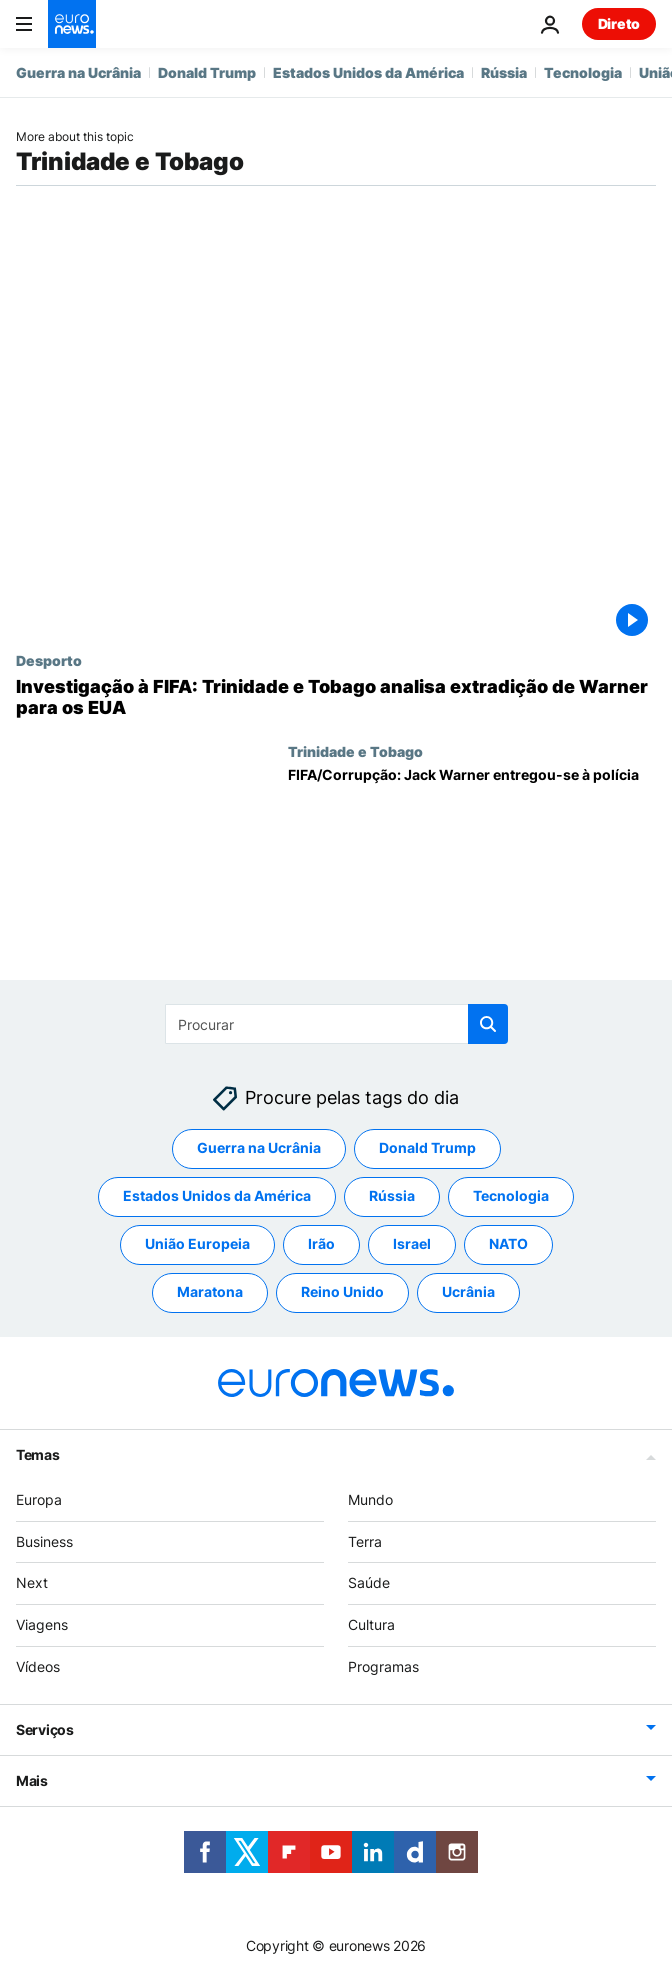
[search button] (488, 1024)
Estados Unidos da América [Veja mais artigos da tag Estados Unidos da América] (217, 1195)
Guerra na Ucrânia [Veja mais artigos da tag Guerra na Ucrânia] (259, 1147)
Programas (383, 1666)
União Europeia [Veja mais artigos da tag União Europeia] (197, 1243)
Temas (38, 1454)
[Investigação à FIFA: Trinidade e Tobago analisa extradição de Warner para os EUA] (336, 697)
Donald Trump (207, 72)
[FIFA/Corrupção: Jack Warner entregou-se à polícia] (472, 841)
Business (44, 1541)
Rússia (504, 72)
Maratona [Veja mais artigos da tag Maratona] (210, 1291)
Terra (365, 1541)
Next (32, 1582)
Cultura (371, 1624)
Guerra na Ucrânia (78, 72)
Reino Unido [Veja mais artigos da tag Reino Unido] (342, 1291)
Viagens (42, 1624)
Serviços (45, 1729)
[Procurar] (336, 1024)
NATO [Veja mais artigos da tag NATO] (508, 1243)
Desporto (49, 660)
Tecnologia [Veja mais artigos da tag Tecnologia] (511, 1195)
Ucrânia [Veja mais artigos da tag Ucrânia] (468, 1291)
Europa (39, 1499)
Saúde (369, 1582)
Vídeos (38, 1666)
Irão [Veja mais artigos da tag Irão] (321, 1243)
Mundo (370, 1499)
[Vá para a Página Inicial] (72, 24)
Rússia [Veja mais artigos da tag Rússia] (392, 1195)
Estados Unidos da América (368, 72)
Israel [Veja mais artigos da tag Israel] (412, 1243)
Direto (619, 23)
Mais (32, 1780)
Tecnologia (583, 72)
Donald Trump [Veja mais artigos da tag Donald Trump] (427, 1147)
